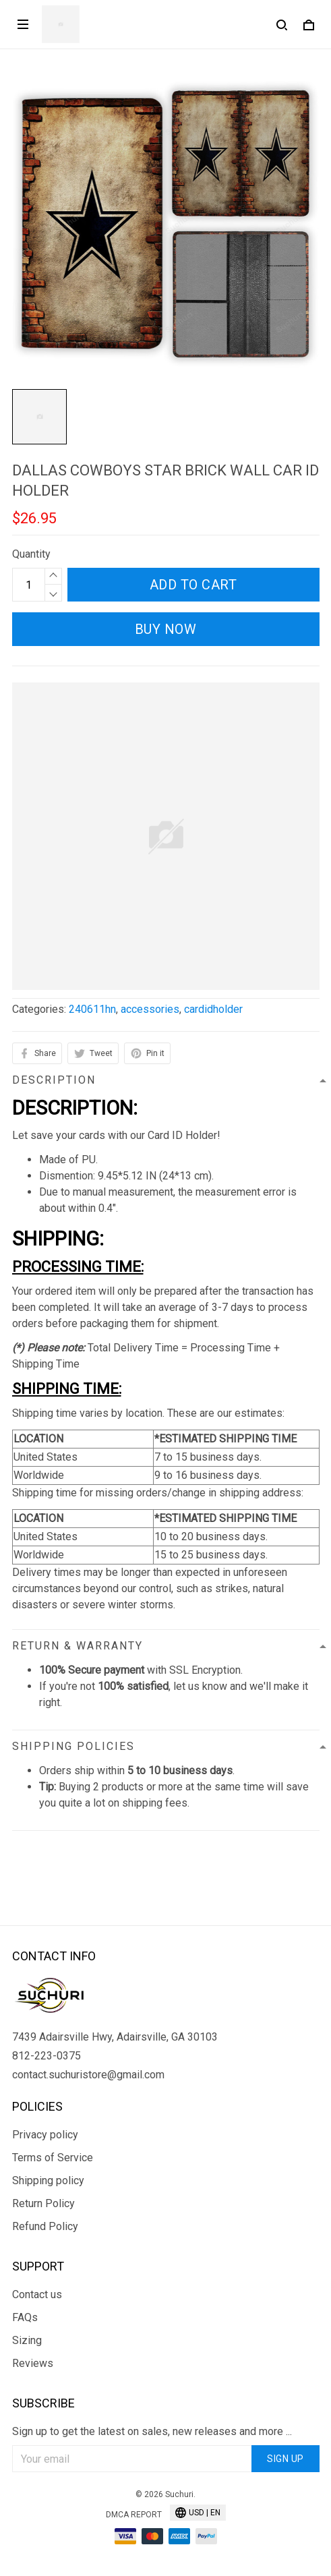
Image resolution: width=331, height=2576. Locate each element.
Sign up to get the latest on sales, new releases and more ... (152, 2431)
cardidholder (213, 1009)
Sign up (285, 2458)
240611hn (92, 1009)
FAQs (25, 2317)
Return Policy (43, 2203)
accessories (150, 1009)
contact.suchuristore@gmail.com (88, 2074)
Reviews (32, 2363)
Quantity (31, 554)
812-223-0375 (46, 2055)
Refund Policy (45, 2226)
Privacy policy (45, 2134)
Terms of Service (52, 2157)
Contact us (37, 2294)
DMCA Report (134, 2514)
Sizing (27, 2340)
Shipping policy (48, 2180)
